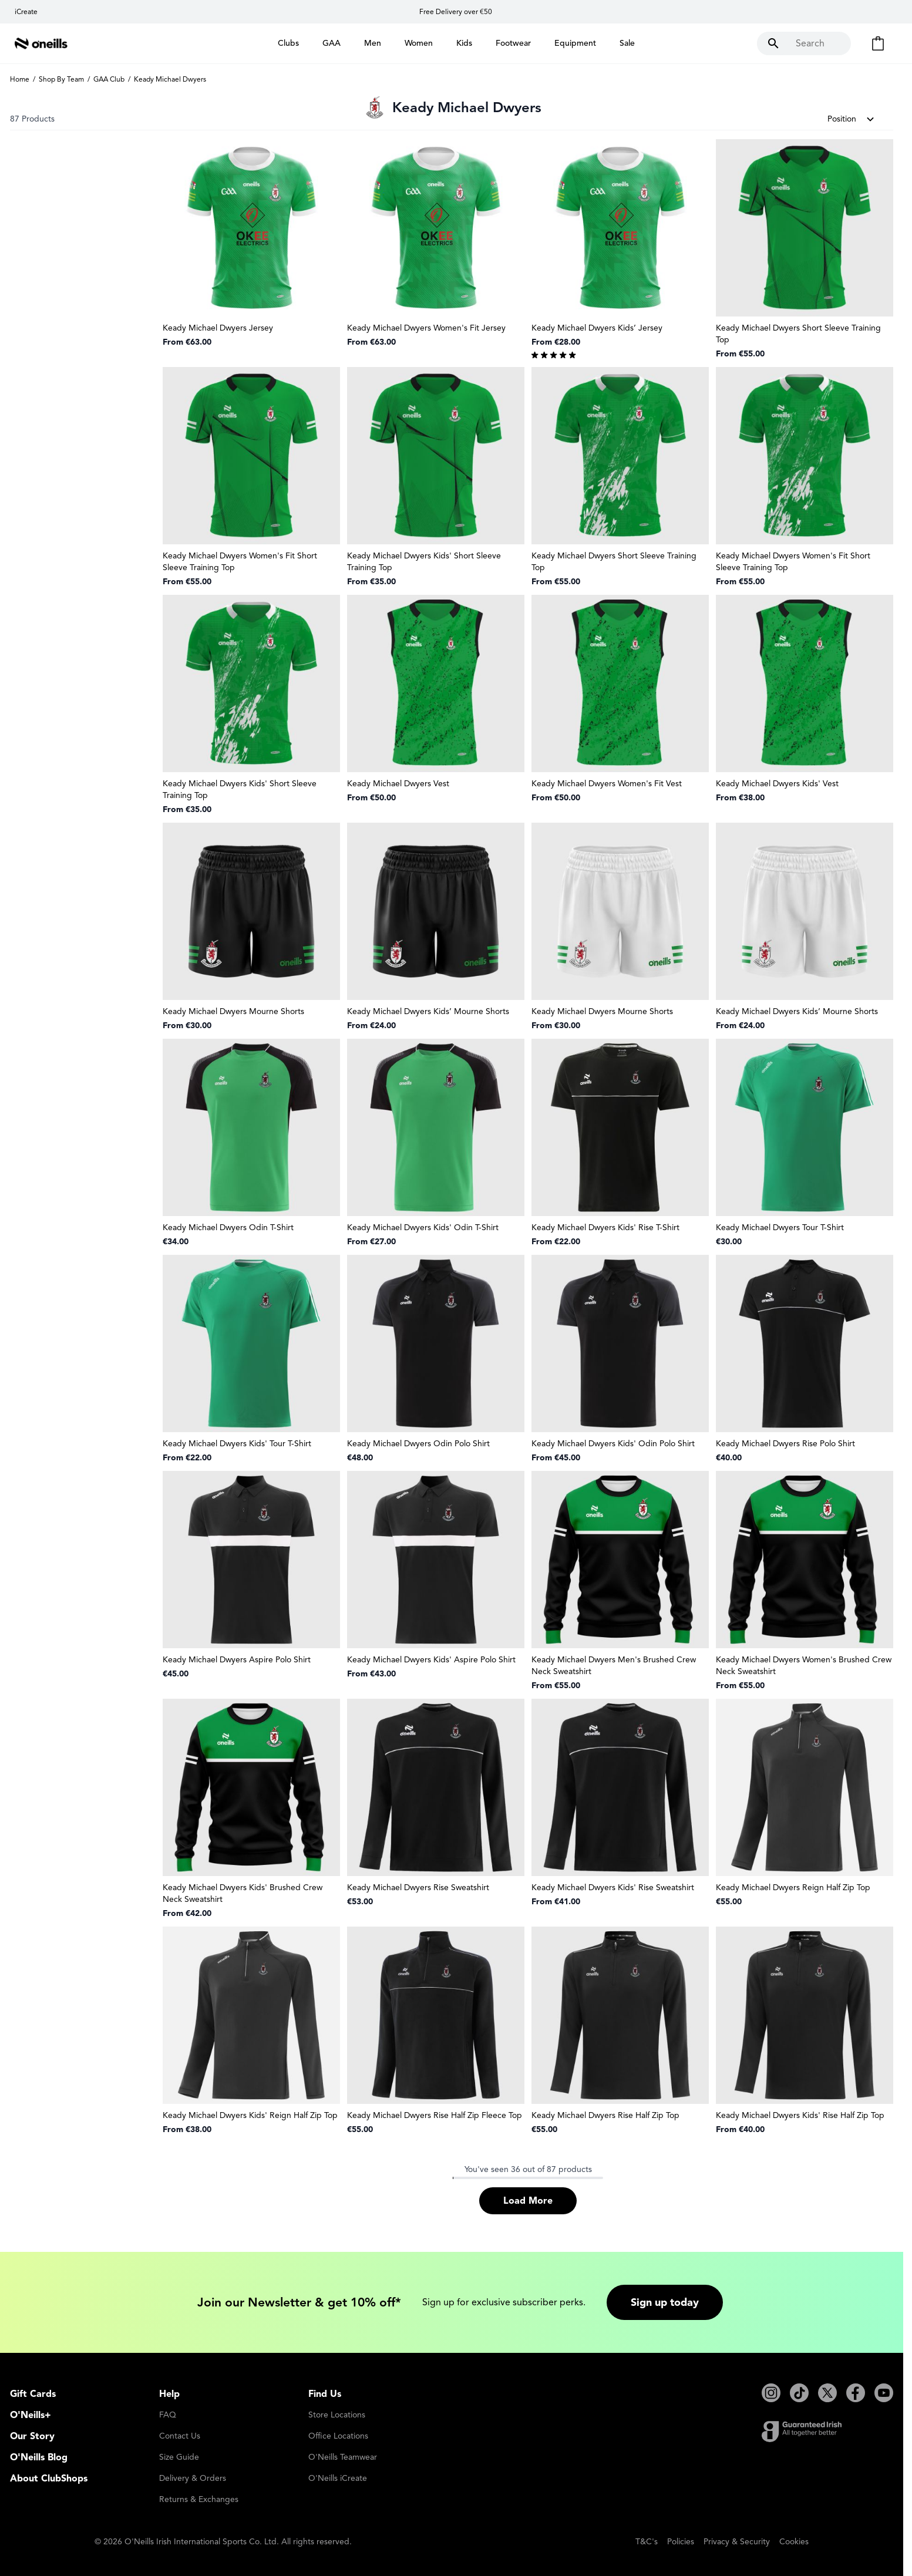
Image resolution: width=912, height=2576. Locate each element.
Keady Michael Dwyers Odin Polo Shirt (418, 1444)
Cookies (794, 2542)
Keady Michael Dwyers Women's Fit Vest (606, 784)
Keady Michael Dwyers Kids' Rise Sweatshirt (612, 1888)
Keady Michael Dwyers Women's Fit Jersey (426, 328)
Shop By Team (61, 79)
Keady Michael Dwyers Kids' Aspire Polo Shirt (431, 1660)
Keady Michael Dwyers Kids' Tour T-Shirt (237, 1444)
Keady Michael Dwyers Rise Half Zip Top (605, 2115)
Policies (680, 2542)
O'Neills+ (30, 2415)
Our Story (32, 2436)
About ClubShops (49, 2478)
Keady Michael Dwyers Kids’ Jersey (596, 328)
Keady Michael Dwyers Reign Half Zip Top (793, 1888)
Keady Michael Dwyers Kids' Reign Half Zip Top (250, 2115)
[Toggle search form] (804, 43)
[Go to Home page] (41, 43)
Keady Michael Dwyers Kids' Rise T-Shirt (605, 1228)
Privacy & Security (737, 2542)
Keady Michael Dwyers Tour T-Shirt (780, 1228)
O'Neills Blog (39, 2457)
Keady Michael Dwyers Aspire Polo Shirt (237, 1660)
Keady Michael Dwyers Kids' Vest (777, 784)
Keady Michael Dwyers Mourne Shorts (233, 1011)
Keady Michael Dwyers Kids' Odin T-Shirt (423, 1228)
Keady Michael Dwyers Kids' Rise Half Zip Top (800, 2115)
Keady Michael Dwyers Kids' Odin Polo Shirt (613, 1444)
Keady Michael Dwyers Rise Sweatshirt (418, 1888)
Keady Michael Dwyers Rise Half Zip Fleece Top (434, 2115)
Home (19, 79)
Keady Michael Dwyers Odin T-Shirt (228, 1228)
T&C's (646, 2542)
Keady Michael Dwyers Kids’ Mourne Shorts (428, 1011)
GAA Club (108, 79)
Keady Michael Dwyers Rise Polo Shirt (785, 1444)
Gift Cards (33, 2394)
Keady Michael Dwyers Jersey (218, 328)
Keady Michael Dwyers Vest (398, 784)
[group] (620, 354)
